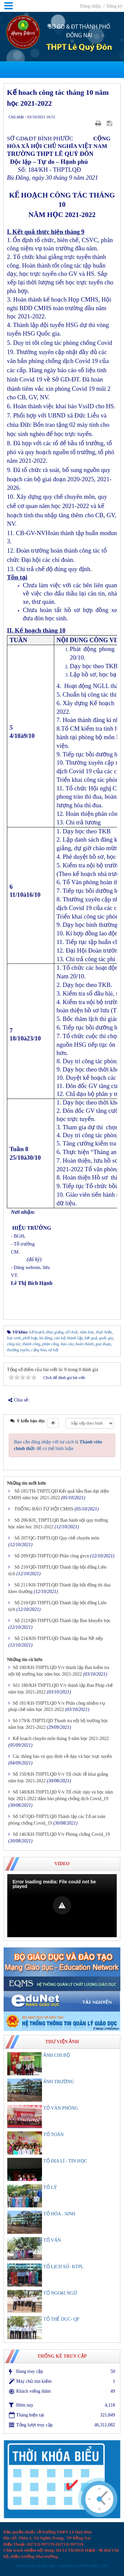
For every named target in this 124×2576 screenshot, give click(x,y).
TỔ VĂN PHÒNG (60, 2108)
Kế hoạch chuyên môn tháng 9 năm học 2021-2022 (61, 1738)
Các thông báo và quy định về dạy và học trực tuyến (62, 1756)
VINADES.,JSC (94, 2565)
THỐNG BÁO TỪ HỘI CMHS (44, 1508)
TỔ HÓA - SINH (59, 2213)
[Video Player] (62, 1905)
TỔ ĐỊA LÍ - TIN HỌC (65, 2161)
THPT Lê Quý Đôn (79, 47)
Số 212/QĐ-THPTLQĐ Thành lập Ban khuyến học (63, 1620)
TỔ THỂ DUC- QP (61, 2319)
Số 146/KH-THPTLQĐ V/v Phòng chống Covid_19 (61, 1834)
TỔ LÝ (50, 2187)
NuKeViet (46, 2565)
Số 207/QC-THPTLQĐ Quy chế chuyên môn (57, 1538)
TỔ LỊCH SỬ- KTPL (63, 2266)
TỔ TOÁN (53, 2134)
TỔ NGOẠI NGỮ (60, 2293)
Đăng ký (114, 6)
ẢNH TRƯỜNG (58, 2081)
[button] (62, 1905)
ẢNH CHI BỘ (56, 2055)
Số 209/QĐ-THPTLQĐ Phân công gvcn (52, 1555)
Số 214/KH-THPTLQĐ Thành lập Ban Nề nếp (59, 1638)
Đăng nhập (91, 6)
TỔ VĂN (52, 2240)
